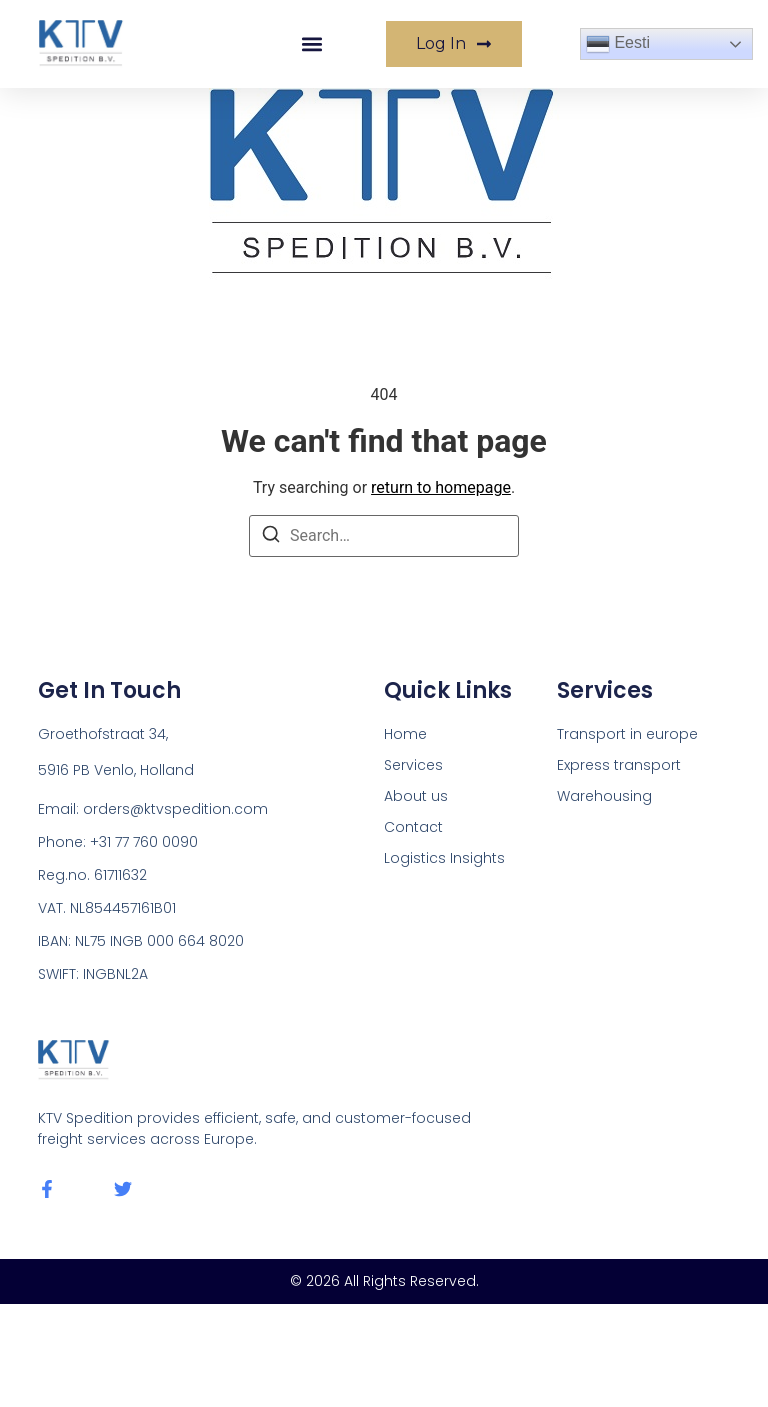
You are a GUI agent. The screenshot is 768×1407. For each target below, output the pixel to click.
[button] (312, 44)
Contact (413, 827)
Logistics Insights (444, 858)
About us (416, 796)
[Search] (271, 537)
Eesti (618, 44)
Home (405, 734)
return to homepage (441, 487)
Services (413, 765)
